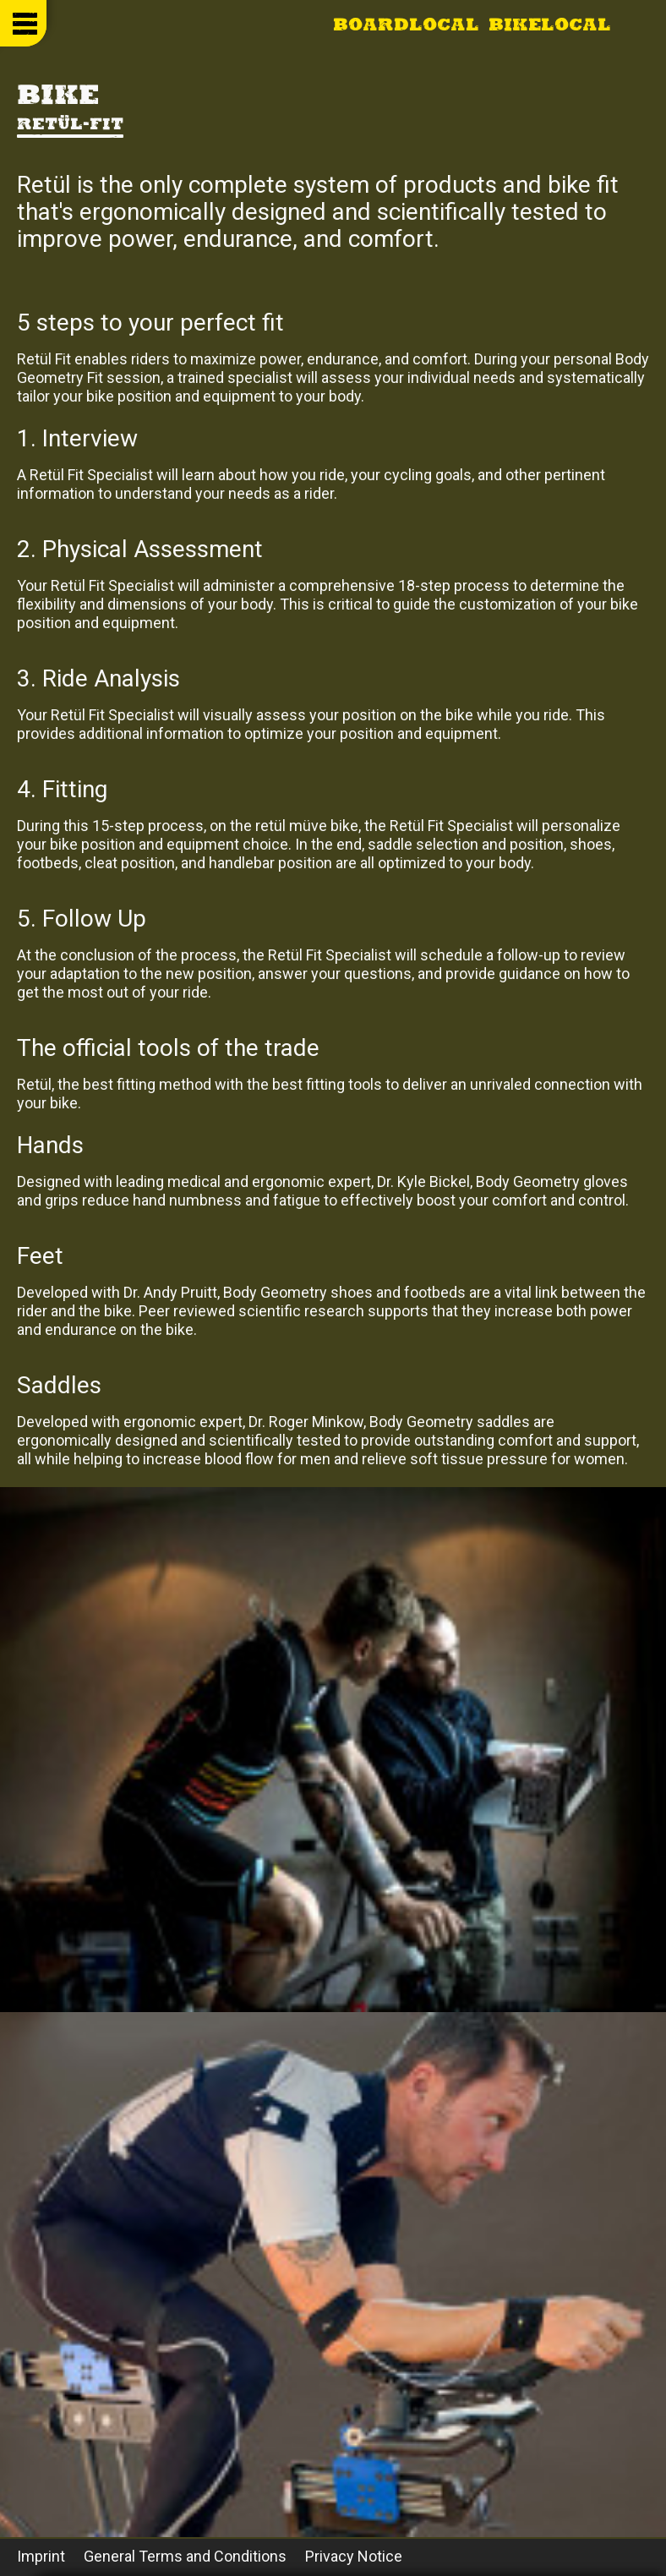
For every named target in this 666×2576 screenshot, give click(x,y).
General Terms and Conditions (185, 2556)
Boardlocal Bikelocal (472, 26)
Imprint (41, 2556)
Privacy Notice (353, 2556)
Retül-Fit (70, 125)
